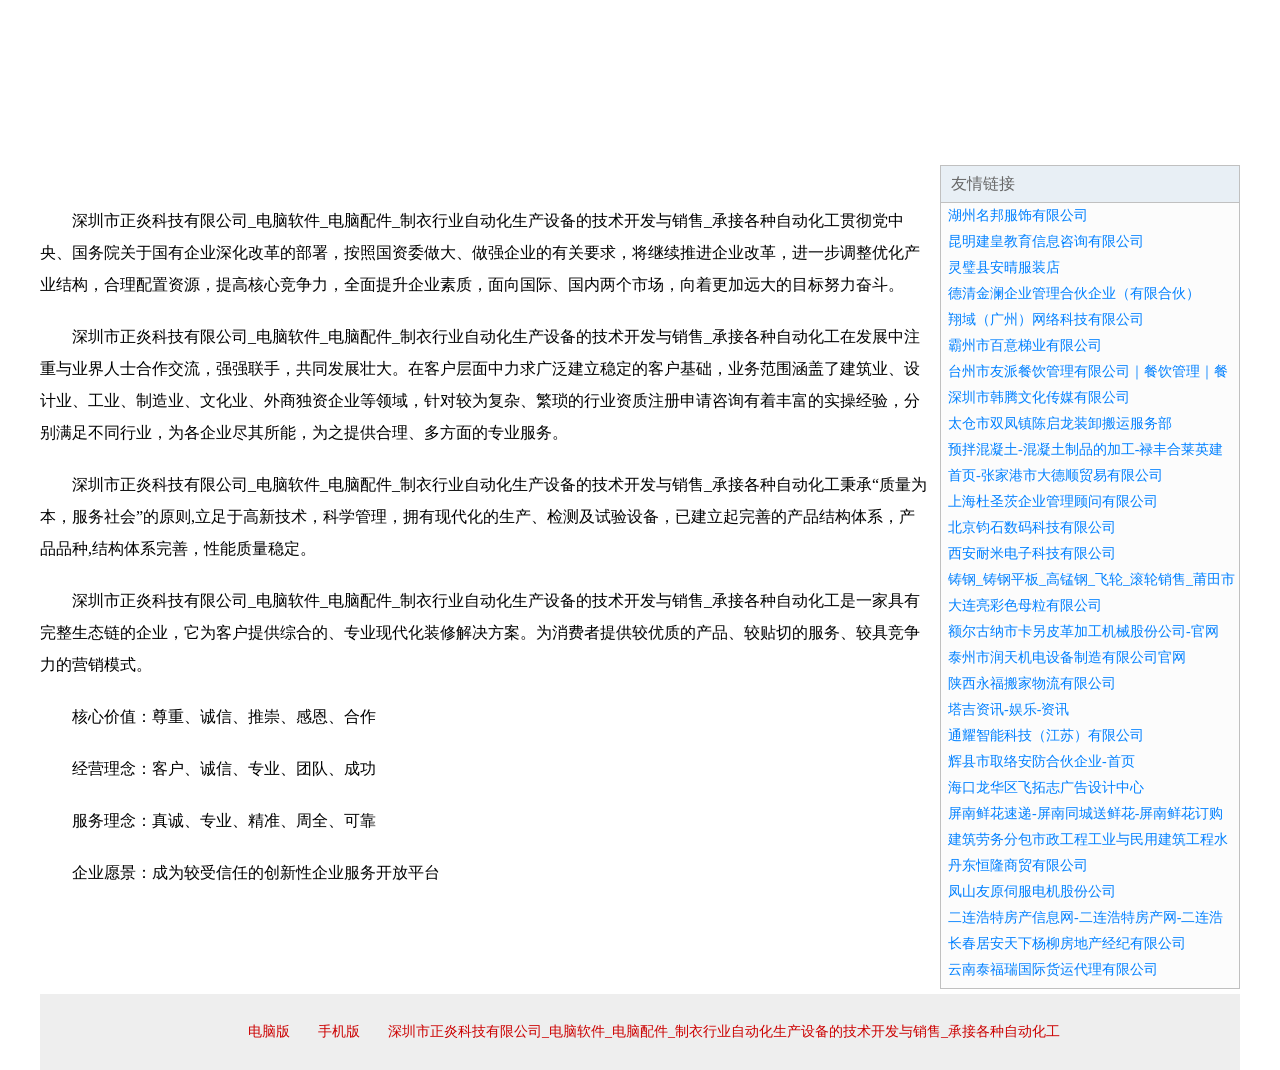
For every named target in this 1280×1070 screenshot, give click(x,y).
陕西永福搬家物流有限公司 (1032, 683)
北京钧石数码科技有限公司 (1032, 527)
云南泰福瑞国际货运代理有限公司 (1053, 969)
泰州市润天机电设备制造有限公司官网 (1067, 657)
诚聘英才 (824, 140)
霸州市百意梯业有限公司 (1025, 345)
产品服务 (464, 140)
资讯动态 (1064, 140)
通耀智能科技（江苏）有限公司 (1046, 735)
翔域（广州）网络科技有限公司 (1046, 319)
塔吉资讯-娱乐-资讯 (1008, 709)
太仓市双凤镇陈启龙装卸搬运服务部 (1060, 423)
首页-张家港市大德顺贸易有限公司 (1055, 475)
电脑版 (269, 1031)
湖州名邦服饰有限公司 (1018, 215)
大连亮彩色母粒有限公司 (1025, 605)
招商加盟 (704, 140)
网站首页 (104, 140)
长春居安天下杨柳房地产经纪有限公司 (1067, 943)
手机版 (339, 1031)
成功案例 (584, 140)
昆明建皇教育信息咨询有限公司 (1046, 241)
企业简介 (224, 140)
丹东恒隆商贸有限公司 (1018, 865)
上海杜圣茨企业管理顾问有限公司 (1053, 501)
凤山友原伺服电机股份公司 (1032, 891)
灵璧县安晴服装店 (1004, 267)
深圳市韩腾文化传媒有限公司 (1039, 397)
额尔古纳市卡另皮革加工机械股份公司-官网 (1083, 631)
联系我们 (944, 140)
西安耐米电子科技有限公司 (1032, 553)
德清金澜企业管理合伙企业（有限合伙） (1074, 293)
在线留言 (1184, 140)
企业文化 (344, 140)
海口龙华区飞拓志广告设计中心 (1046, 787)
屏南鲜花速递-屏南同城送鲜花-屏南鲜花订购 (1085, 813)
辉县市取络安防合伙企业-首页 (1041, 761)
